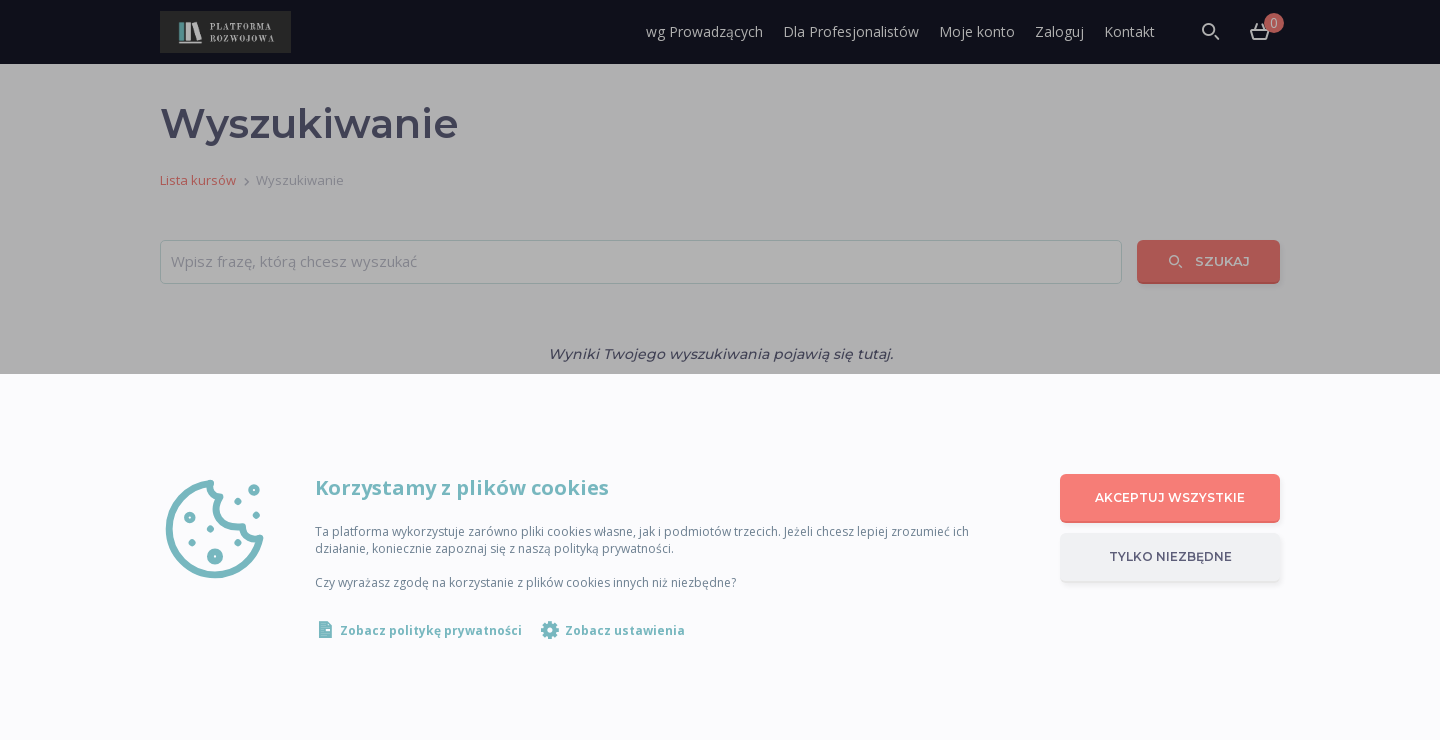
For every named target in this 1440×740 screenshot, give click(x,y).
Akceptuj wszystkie (1170, 497)
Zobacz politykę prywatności (431, 630)
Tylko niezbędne (1170, 556)
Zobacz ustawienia (625, 630)
